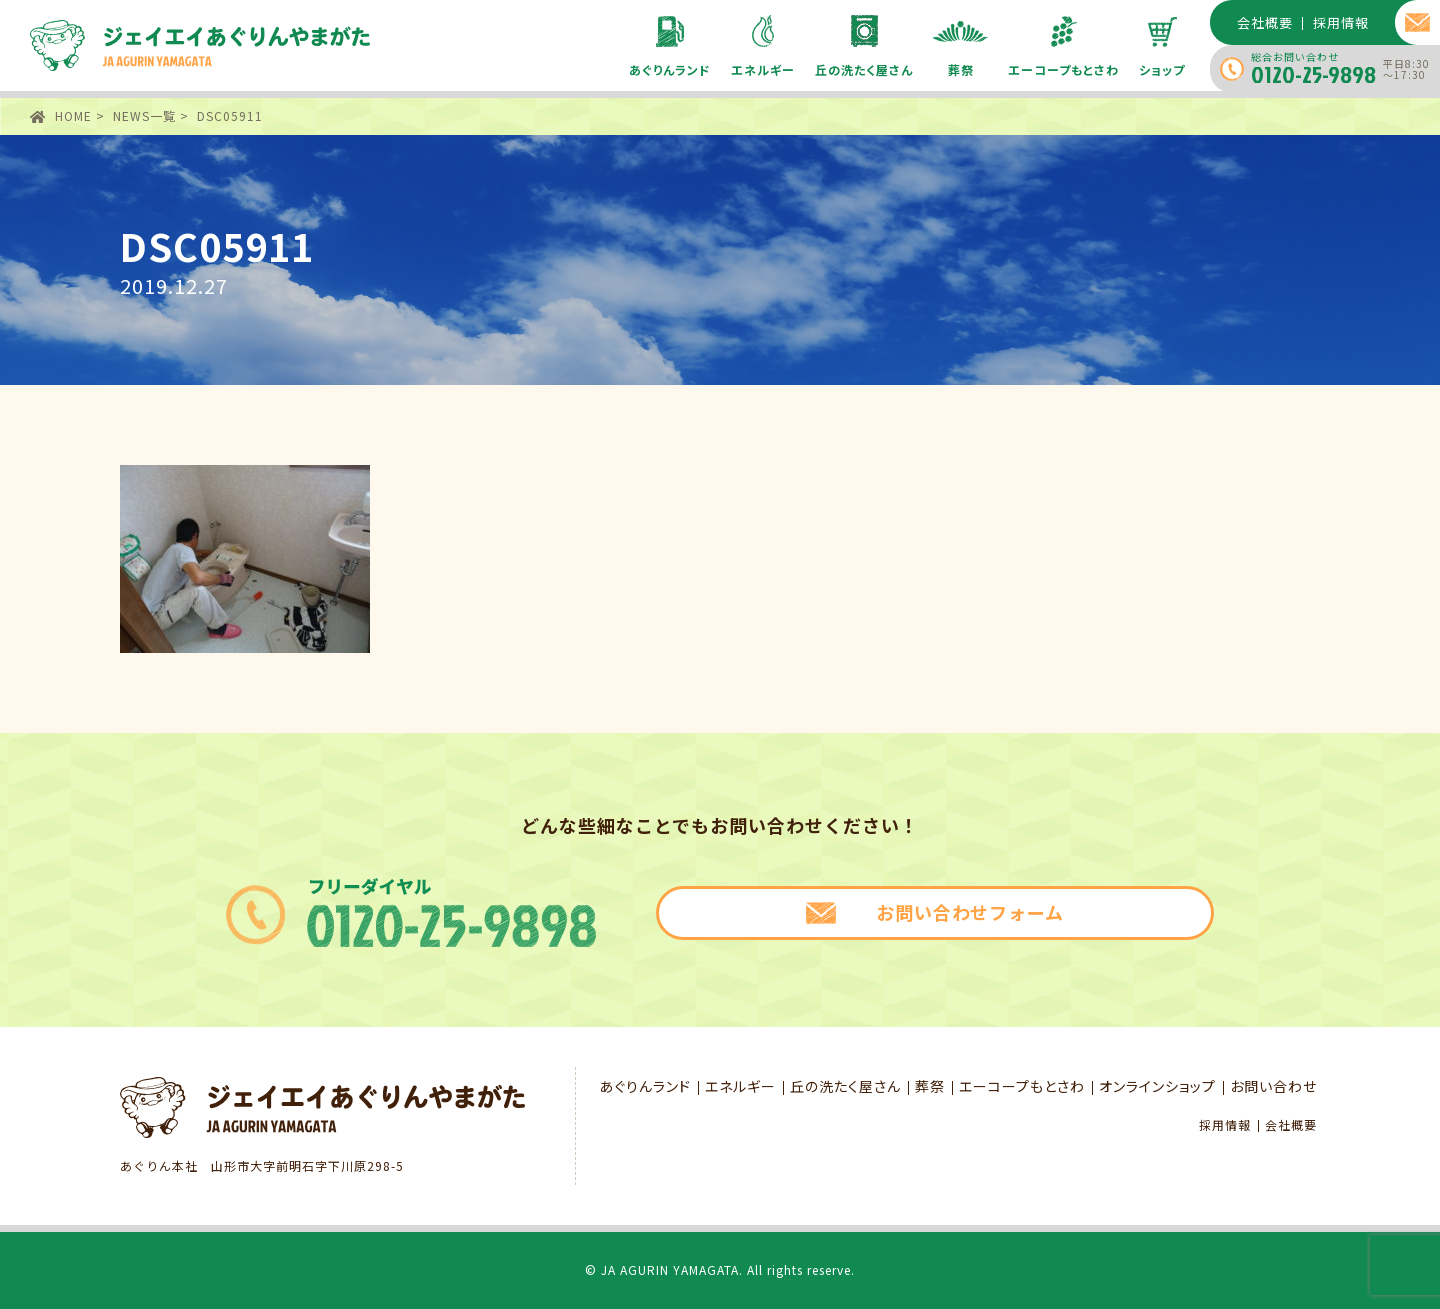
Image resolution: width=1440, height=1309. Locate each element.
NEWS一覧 (144, 115)
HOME (73, 115)
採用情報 (1225, 1125)
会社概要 (1291, 1125)
